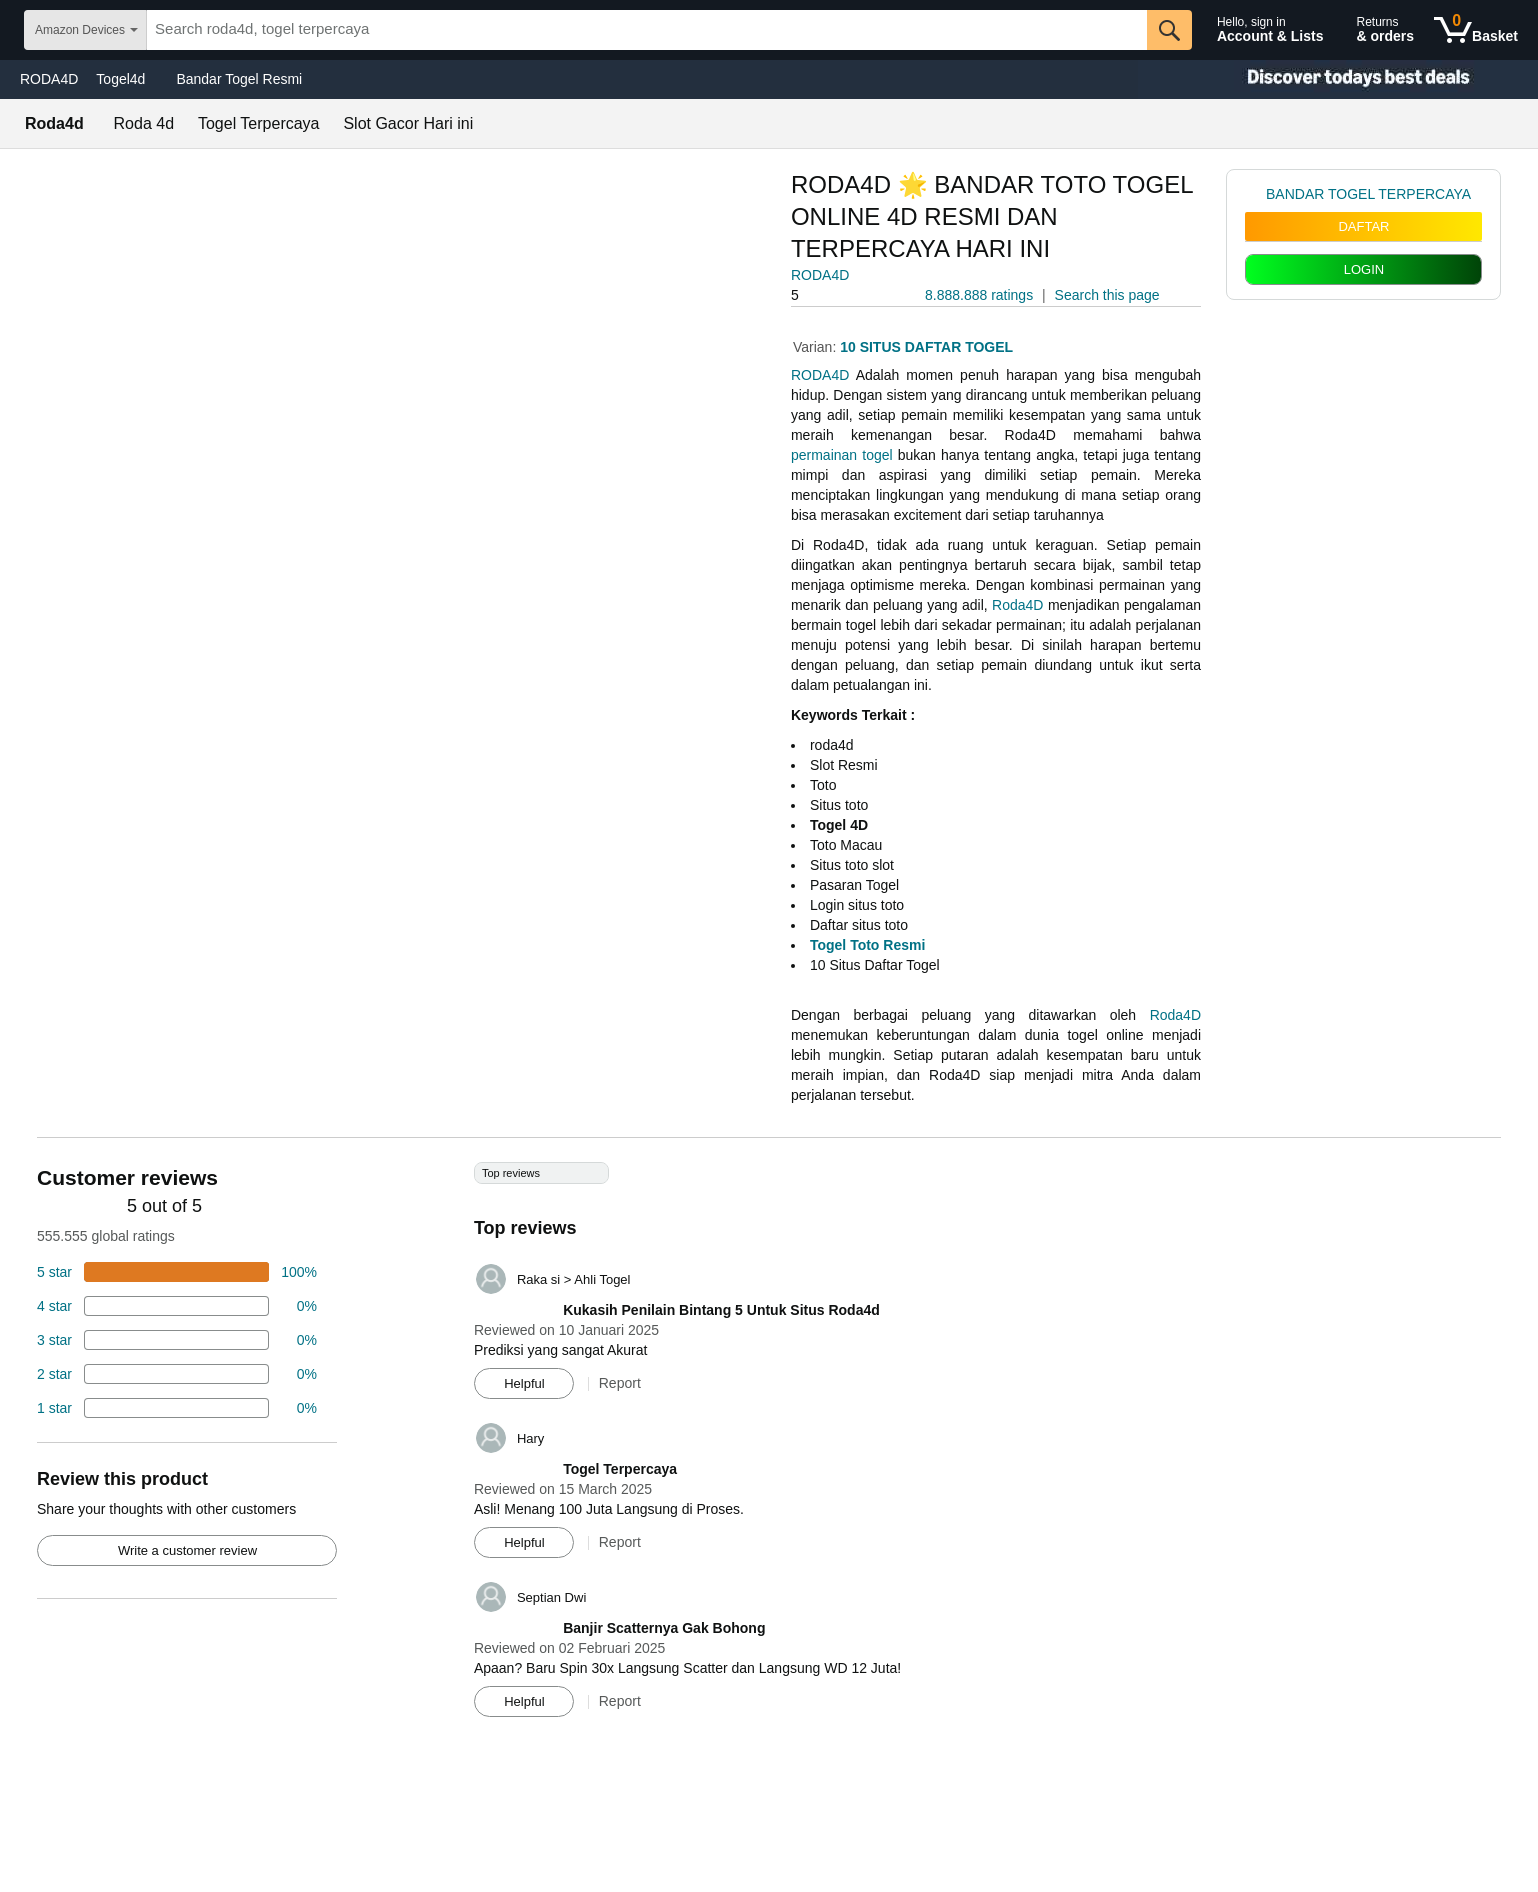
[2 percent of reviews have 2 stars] (177, 1374)
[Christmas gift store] (1338, 79)
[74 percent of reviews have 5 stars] (177, 1272)
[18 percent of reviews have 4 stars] (177, 1306)
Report (620, 1383)
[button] (847, 295)
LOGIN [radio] (1364, 269)
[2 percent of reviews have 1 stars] (177, 1408)
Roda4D (1017, 605)
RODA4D (49, 79)
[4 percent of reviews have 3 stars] (177, 1340)
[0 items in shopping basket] (1476, 30)
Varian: (816, 347)
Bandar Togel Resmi (239, 79)
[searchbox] (647, 30)
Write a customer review (187, 1550)
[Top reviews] (769, 1447)
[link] (1255, 194)
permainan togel (842, 455)
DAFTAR (1363, 226)
